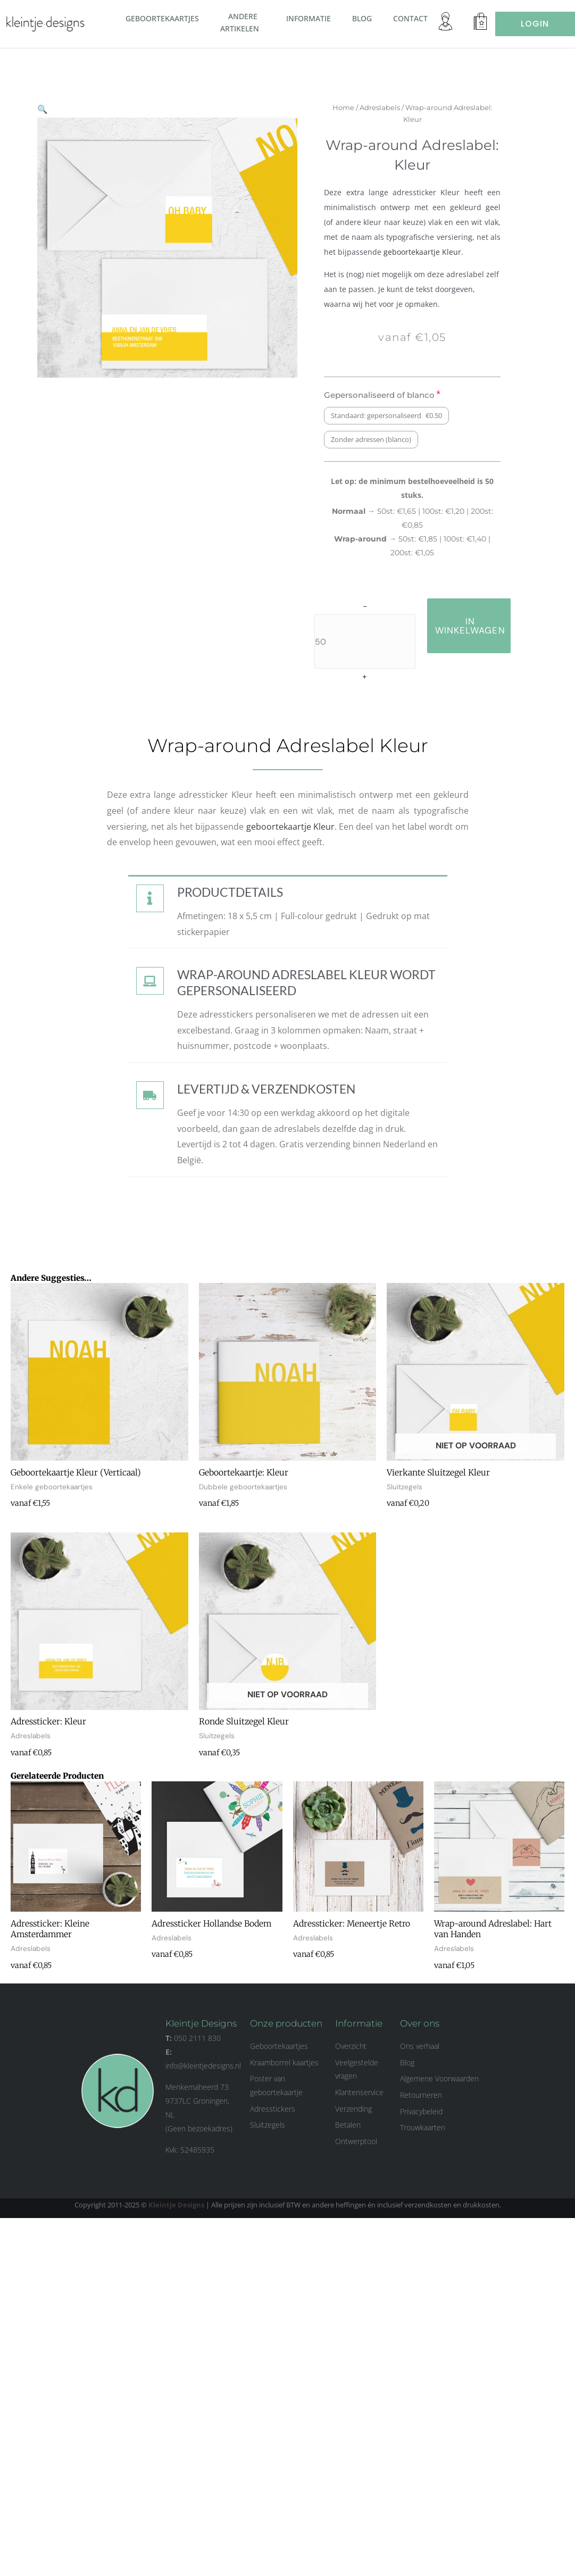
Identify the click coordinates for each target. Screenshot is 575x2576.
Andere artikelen (242, 22)
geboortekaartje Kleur (433, 252)
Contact (410, 18)
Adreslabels (390, 107)
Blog (362, 18)
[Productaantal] (375, 641)
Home (354, 107)
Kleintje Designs (176, 2206)
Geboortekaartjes (162, 18)
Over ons (419, 2025)
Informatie (308, 18)
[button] (263, 28)
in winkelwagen (481, 625)
